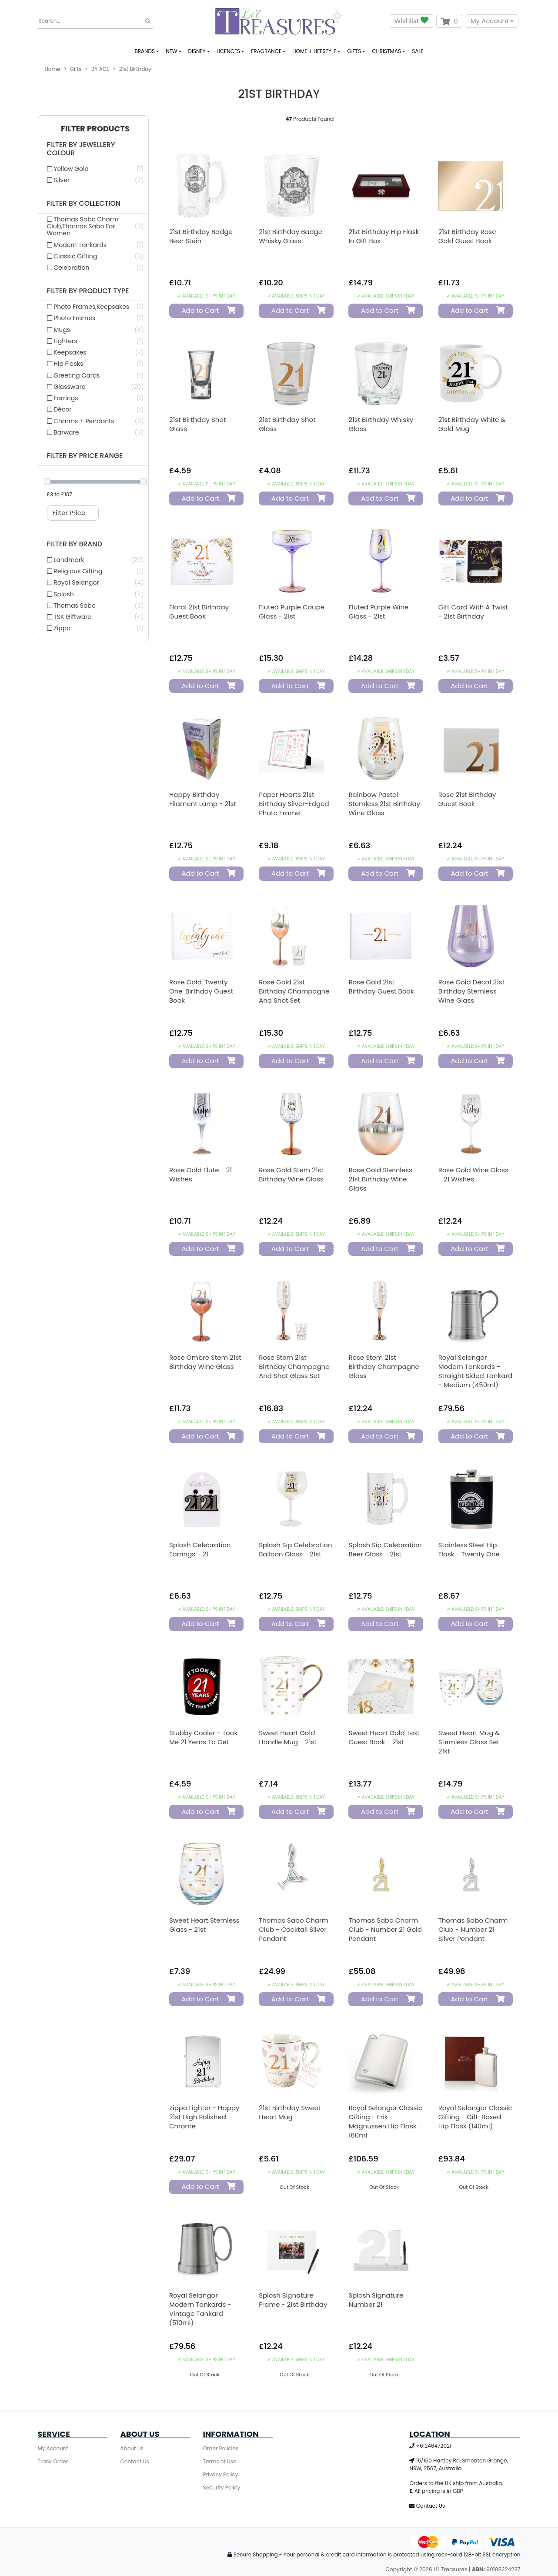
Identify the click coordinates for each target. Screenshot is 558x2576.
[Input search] (95, 21)
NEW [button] (171, 51)
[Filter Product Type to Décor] (93, 409)
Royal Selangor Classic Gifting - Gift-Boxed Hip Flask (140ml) (475, 2117)
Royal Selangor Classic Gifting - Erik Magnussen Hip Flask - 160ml (385, 2121)
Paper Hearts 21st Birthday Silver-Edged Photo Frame (294, 803)
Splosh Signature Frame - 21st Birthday (293, 2300)
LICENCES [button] (228, 51)
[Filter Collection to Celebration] (93, 267)
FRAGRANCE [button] (266, 51)
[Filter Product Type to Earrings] (93, 398)
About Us (132, 2448)
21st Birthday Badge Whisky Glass (290, 236)
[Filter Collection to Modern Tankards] (93, 245)
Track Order (53, 2461)
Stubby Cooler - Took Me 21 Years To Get (203, 1737)
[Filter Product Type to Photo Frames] (93, 318)
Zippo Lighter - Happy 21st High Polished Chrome (204, 2117)
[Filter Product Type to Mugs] (93, 329)
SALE (417, 51)
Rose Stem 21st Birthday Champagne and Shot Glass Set (294, 1366)
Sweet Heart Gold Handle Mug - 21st (288, 1737)
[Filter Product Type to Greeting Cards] (93, 375)
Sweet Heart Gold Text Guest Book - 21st (383, 1737)
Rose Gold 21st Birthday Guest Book (381, 986)
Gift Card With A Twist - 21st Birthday (473, 611)
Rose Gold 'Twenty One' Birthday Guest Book (201, 991)
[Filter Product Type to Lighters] (93, 341)
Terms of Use (220, 2461)
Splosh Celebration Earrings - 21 (200, 1549)
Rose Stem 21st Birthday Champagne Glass (383, 1366)
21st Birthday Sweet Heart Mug (290, 2112)
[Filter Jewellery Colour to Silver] (93, 180)
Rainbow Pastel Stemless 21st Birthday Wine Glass (384, 803)
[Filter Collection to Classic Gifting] (93, 256)
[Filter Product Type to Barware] (93, 432)
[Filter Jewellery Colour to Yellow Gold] (93, 168)
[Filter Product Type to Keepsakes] (93, 352)
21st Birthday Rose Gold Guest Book (467, 236)
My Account (490, 20)
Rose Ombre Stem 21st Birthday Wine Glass (205, 1362)
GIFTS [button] (354, 51)
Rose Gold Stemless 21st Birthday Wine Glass (380, 1179)
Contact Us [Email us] (427, 2505)
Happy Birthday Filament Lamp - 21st (202, 799)
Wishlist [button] (411, 21)
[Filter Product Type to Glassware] (93, 386)
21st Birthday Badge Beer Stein (201, 236)
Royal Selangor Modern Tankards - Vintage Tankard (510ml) (200, 2309)
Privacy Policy (220, 2474)
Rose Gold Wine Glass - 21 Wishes (473, 1174)
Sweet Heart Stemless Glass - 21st (204, 1925)
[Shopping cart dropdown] (449, 21)
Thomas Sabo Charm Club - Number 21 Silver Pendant (473, 1929)
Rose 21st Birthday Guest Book (467, 799)
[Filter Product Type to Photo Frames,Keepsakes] (93, 306)
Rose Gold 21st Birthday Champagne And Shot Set (294, 991)
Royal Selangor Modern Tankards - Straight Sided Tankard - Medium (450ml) (475, 1371)
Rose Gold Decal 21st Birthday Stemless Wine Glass (471, 991)
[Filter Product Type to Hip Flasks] (93, 363)
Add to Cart (205, 310)
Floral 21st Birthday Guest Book (199, 611)
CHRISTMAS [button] (386, 51)
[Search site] (148, 21)
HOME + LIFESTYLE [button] (314, 51)
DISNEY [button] (197, 51)
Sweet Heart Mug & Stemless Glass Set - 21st (471, 1742)
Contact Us (134, 2461)
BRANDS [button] (144, 51)
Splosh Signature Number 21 (375, 2300)
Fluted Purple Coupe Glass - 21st (291, 611)
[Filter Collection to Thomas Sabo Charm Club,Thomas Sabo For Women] (93, 226)
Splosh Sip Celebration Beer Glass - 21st (384, 1549)
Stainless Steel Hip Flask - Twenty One (469, 1549)
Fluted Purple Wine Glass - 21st (378, 611)
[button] (93, 129)
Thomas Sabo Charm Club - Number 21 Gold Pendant (384, 1929)
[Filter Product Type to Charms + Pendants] (93, 421)
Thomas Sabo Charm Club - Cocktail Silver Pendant (293, 1929)
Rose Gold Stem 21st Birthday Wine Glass (291, 1174)
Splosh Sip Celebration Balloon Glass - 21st (295, 1549)
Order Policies (221, 2448)
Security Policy (222, 2487)
